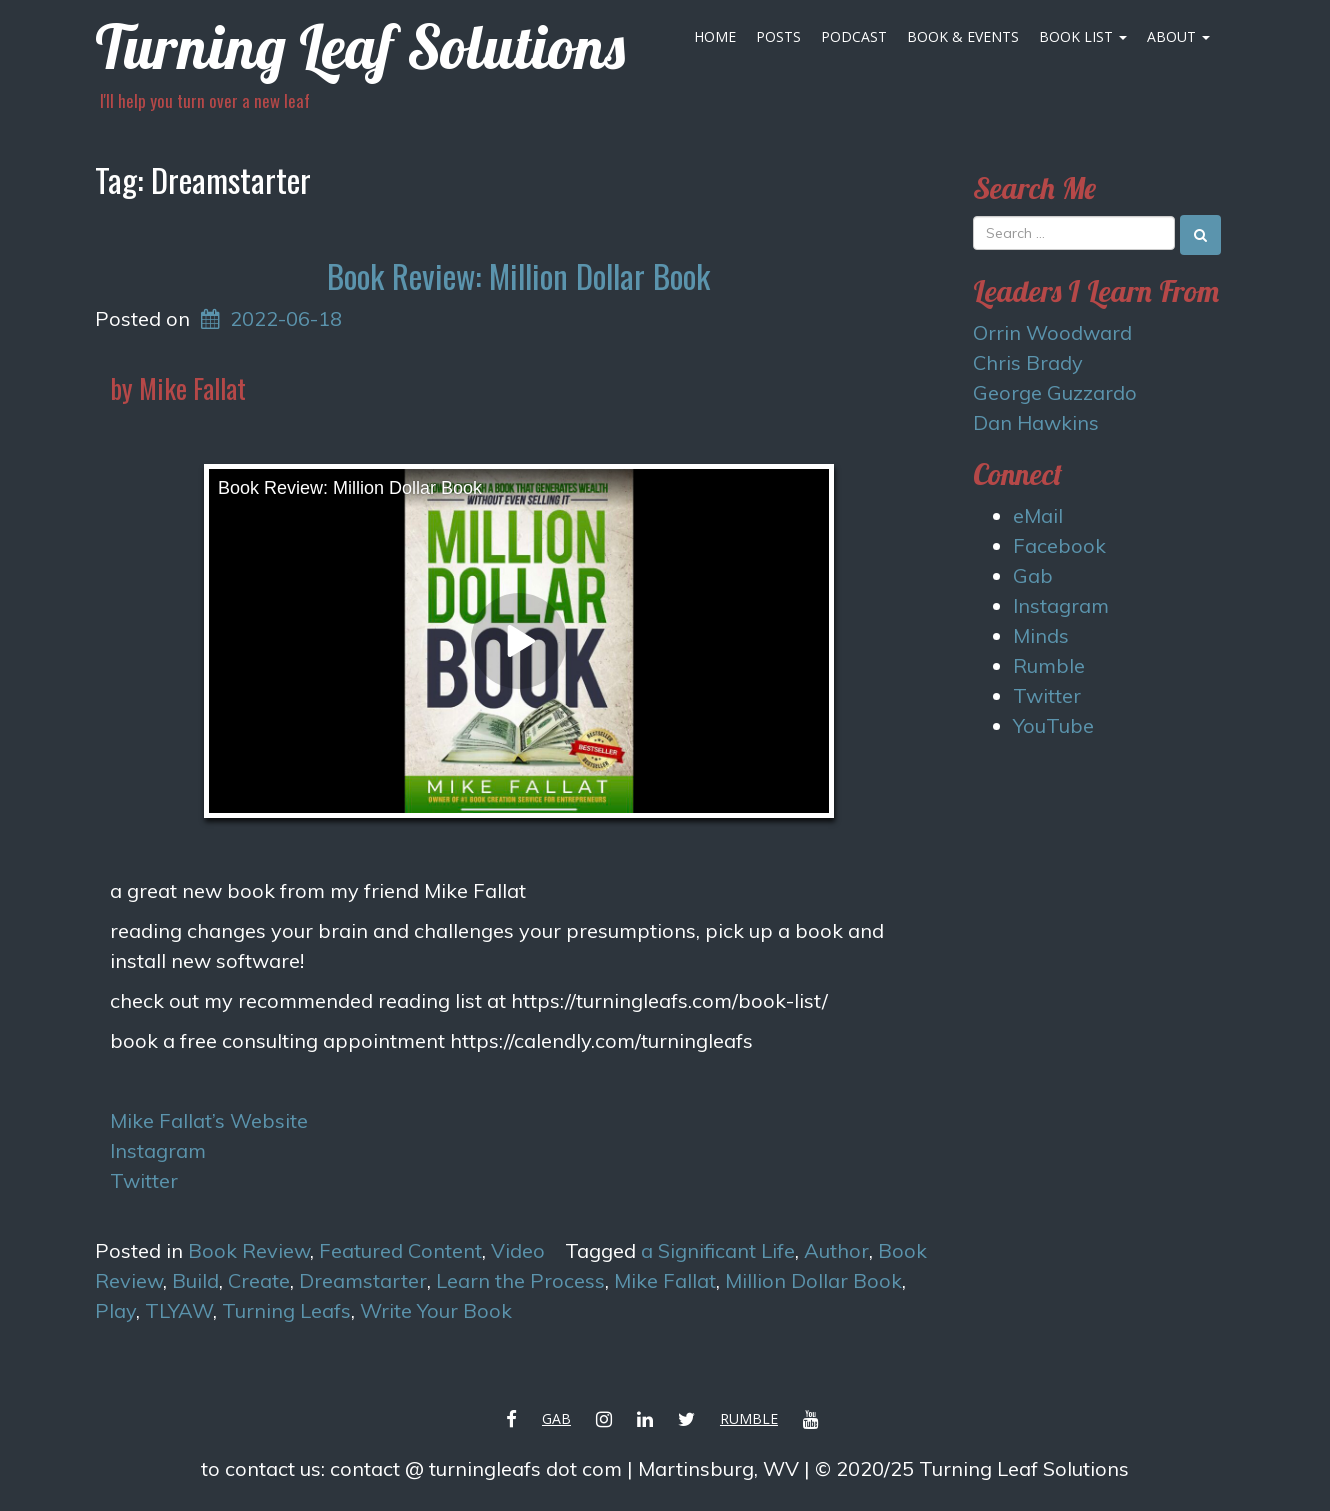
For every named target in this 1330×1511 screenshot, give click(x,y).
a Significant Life (718, 1250)
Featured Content (400, 1250)
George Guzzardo (1055, 392)
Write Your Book (436, 1310)
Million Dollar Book (813, 1280)
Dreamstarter (363, 1280)
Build (195, 1280)
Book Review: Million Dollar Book (518, 275)
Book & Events (963, 36)
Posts (778, 36)
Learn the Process (520, 1280)
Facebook (1059, 545)
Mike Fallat (665, 1280)
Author (836, 1250)
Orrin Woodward (1052, 332)
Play (115, 1310)
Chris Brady (1028, 362)
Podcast (854, 36)
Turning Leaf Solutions (360, 46)
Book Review (249, 1250)
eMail (1038, 515)
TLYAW (179, 1310)
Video (518, 1250)
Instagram (158, 1150)
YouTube (1053, 725)
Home (715, 36)
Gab (1033, 575)
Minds (1041, 635)
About (1178, 36)
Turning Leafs (286, 1310)
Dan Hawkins (1036, 422)
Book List (1083, 36)
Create (259, 1280)
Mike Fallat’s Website (209, 1120)
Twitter (144, 1180)
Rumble (1049, 665)
